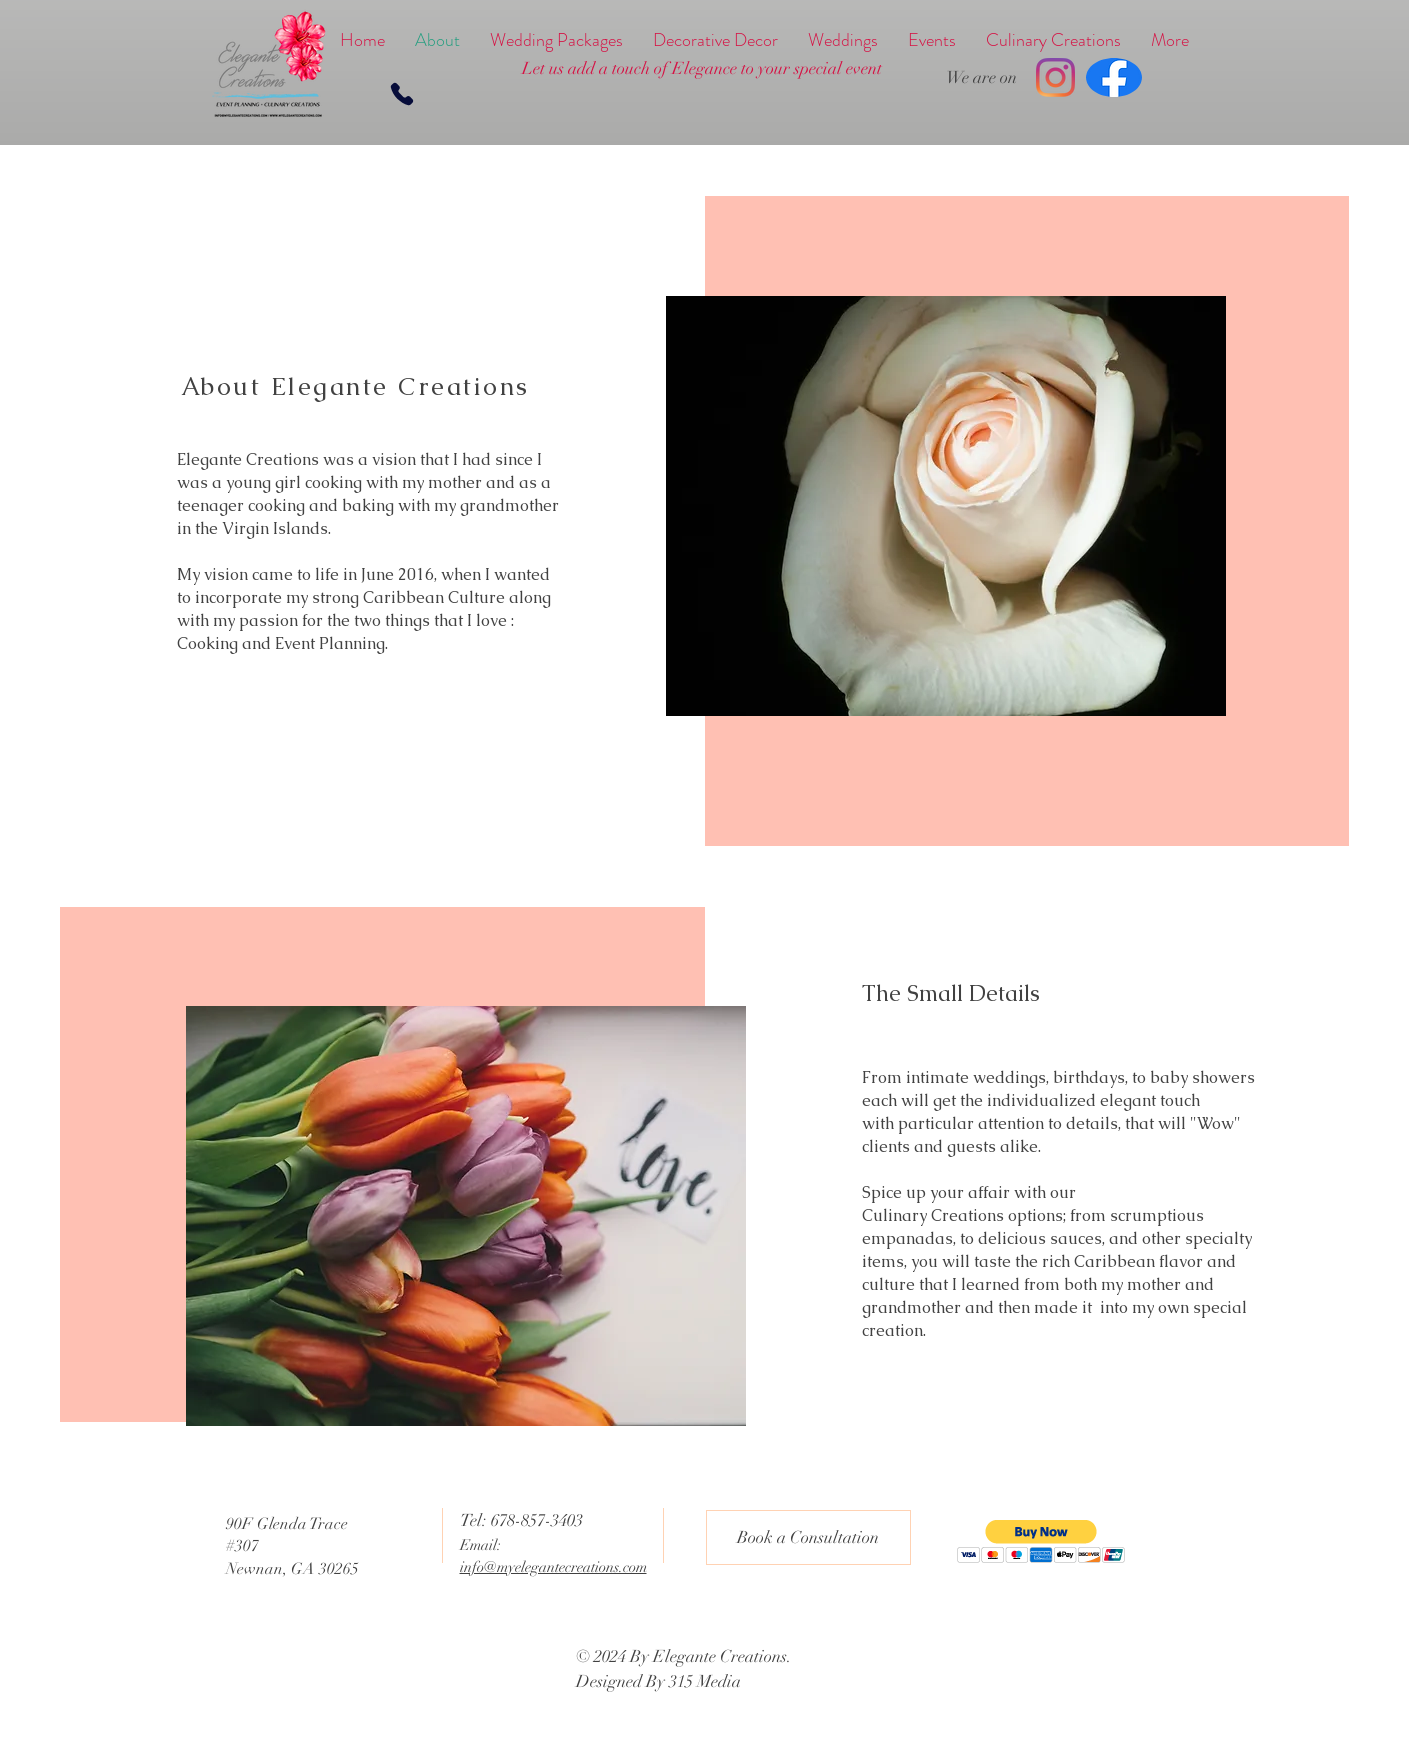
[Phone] (402, 94)
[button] (1041, 1541)
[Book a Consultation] (808, 1537)
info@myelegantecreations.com (553, 1567)
